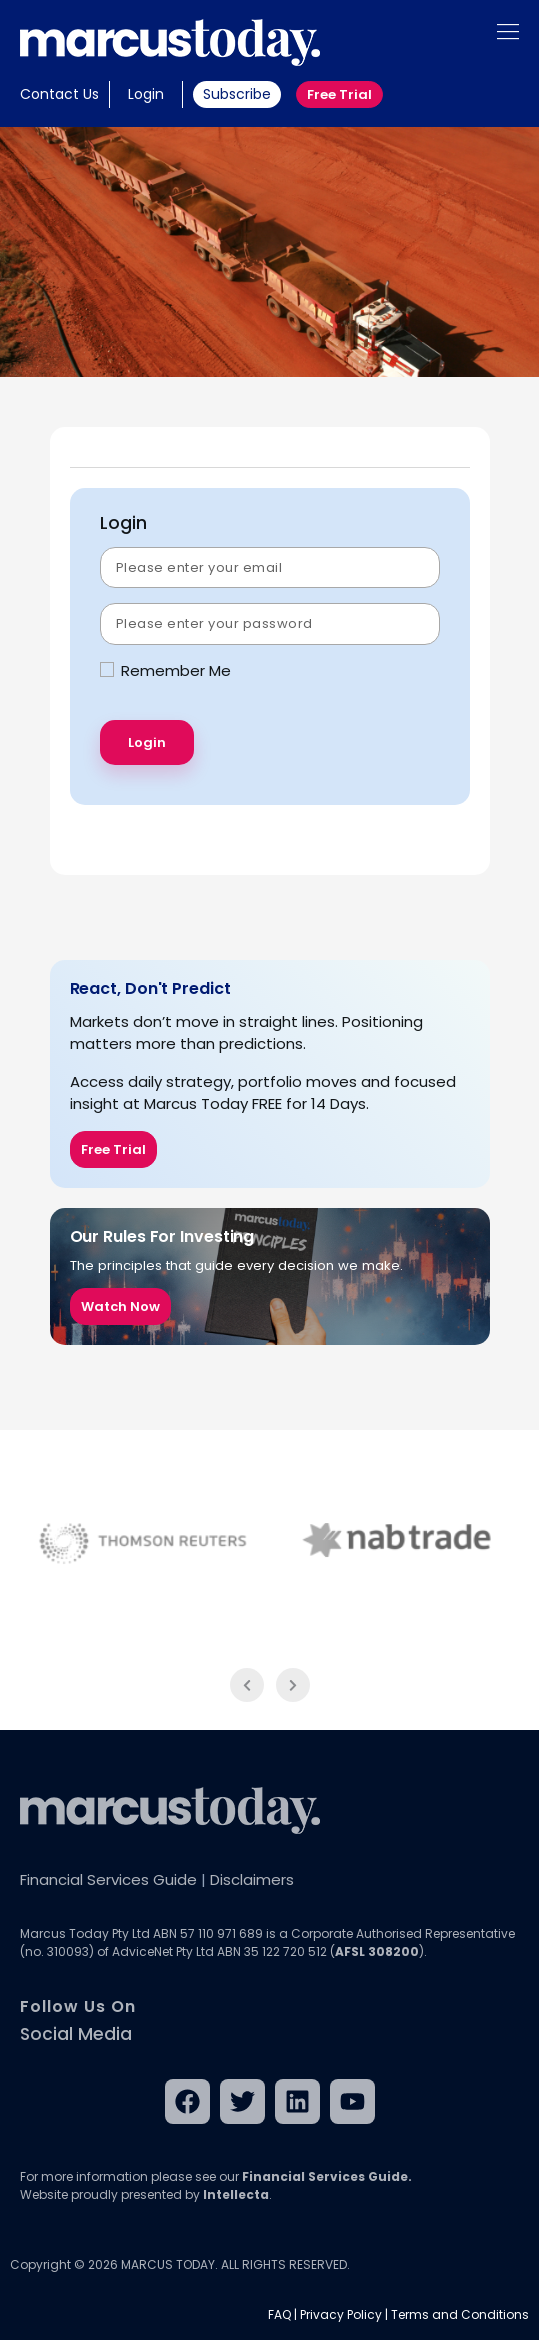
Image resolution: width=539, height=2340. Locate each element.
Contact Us (59, 94)
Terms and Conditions (460, 2314)
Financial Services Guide (108, 1879)
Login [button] (146, 94)
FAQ (279, 2314)
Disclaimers (252, 1879)
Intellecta (236, 2194)
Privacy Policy (341, 2314)
